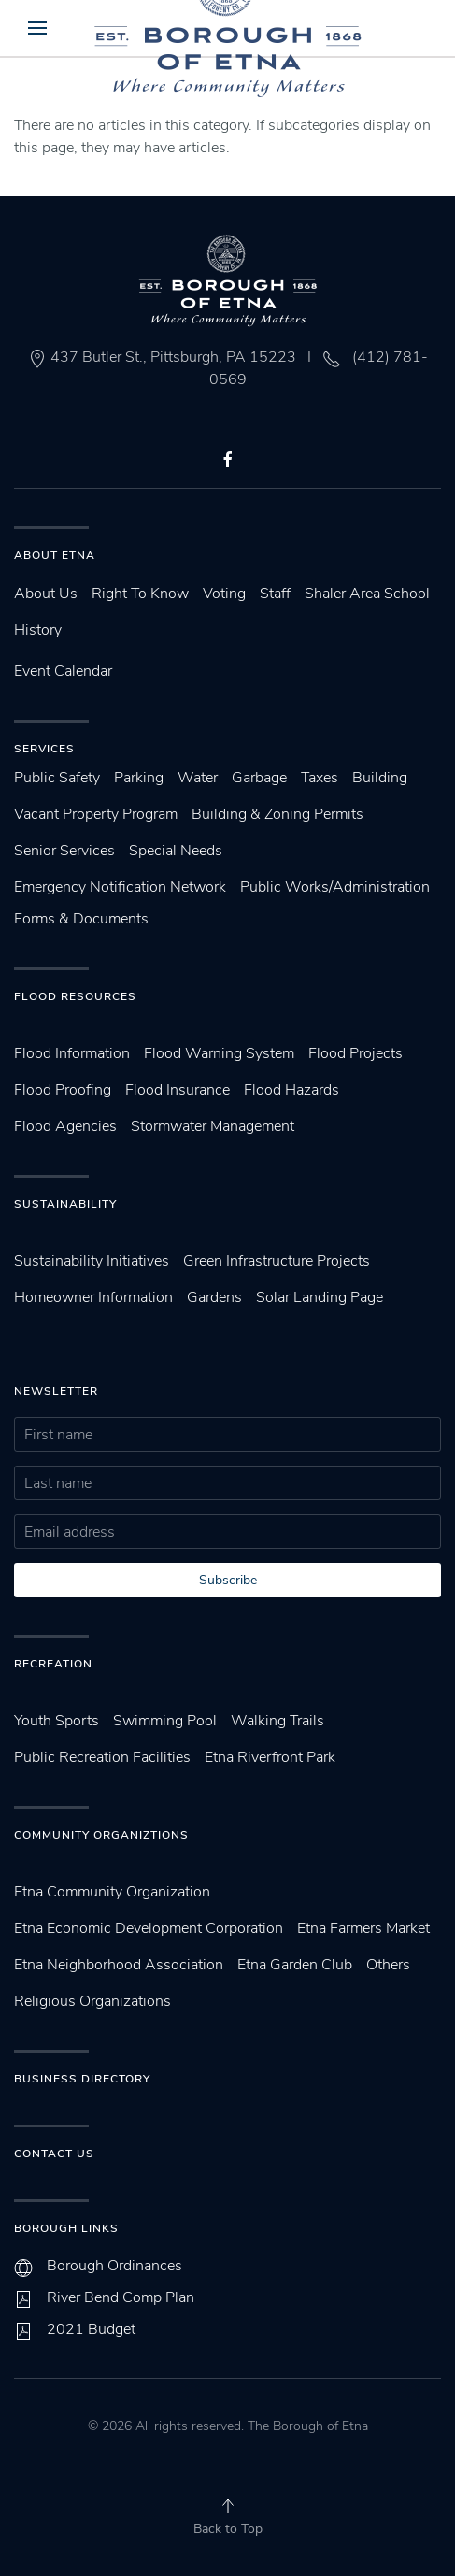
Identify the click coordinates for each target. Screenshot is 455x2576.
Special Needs (175, 850)
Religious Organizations (92, 2001)
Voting (224, 593)
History (38, 630)
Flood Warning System (219, 1053)
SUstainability (65, 1203)
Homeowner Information (93, 1297)
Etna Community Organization (112, 1892)
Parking (139, 777)
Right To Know (140, 593)
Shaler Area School (367, 593)
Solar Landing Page (319, 1297)
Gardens (214, 1297)
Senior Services (64, 850)
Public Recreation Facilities (102, 1757)
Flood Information (72, 1053)
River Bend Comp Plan (120, 2297)
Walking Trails (277, 1720)
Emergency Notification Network (120, 887)
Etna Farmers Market (363, 1928)
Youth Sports (56, 1720)
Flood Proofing (62, 1090)
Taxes (319, 777)
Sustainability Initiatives (91, 1261)
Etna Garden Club (294, 1964)
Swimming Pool (165, 1720)
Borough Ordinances (114, 2265)
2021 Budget (91, 2329)
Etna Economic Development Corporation (148, 1928)
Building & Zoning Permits (277, 814)
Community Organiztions (101, 1834)
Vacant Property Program (96, 814)
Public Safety (57, 777)
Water (198, 777)
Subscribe (228, 1580)
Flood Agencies (65, 1126)
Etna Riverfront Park (270, 1757)
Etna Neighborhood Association (118, 1964)
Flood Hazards (291, 1090)
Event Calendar (63, 671)
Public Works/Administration (335, 887)
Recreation (53, 1663)
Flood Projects (355, 1053)
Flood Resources (75, 996)
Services (44, 748)
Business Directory (82, 2078)
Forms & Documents (81, 919)
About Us (46, 593)
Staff (275, 593)
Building (379, 777)
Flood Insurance (177, 1090)
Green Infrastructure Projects (276, 1261)
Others (388, 1964)
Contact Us (54, 2153)
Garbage (259, 777)
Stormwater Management (212, 1126)
